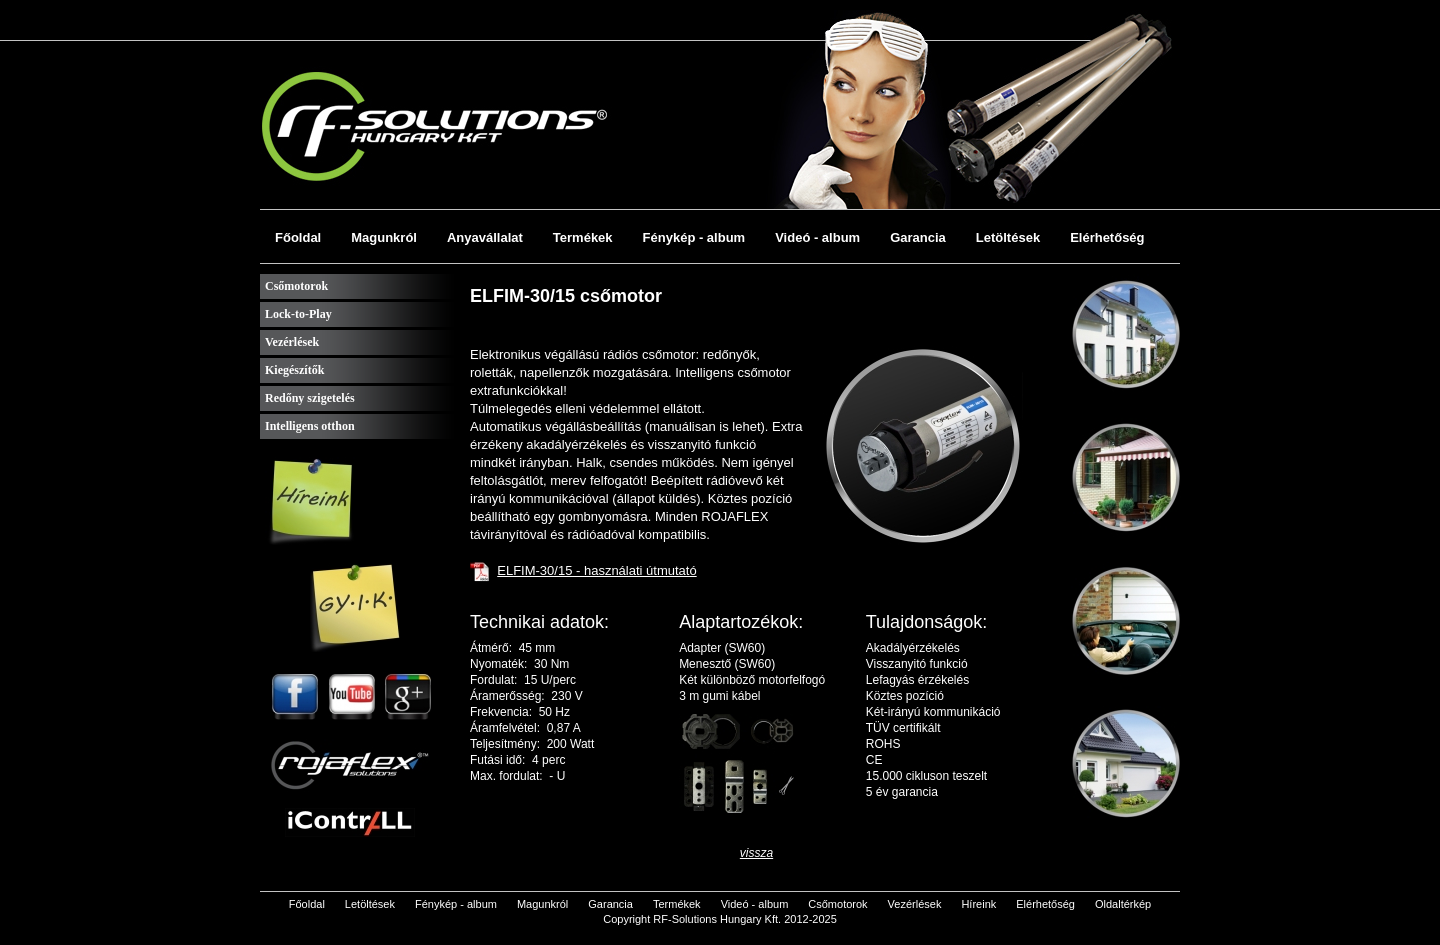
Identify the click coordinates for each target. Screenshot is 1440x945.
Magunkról (384, 237)
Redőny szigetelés (310, 398)
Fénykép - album (694, 237)
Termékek (583, 237)
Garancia (918, 237)
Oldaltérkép (1123, 904)
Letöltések (1008, 237)
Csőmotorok (296, 286)
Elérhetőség (1107, 237)
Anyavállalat (485, 237)
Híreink (978, 904)
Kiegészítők (294, 370)
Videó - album (817, 237)
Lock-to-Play (298, 314)
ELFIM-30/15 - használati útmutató (596, 570)
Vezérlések (292, 342)
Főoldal (298, 237)
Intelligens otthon (310, 426)
